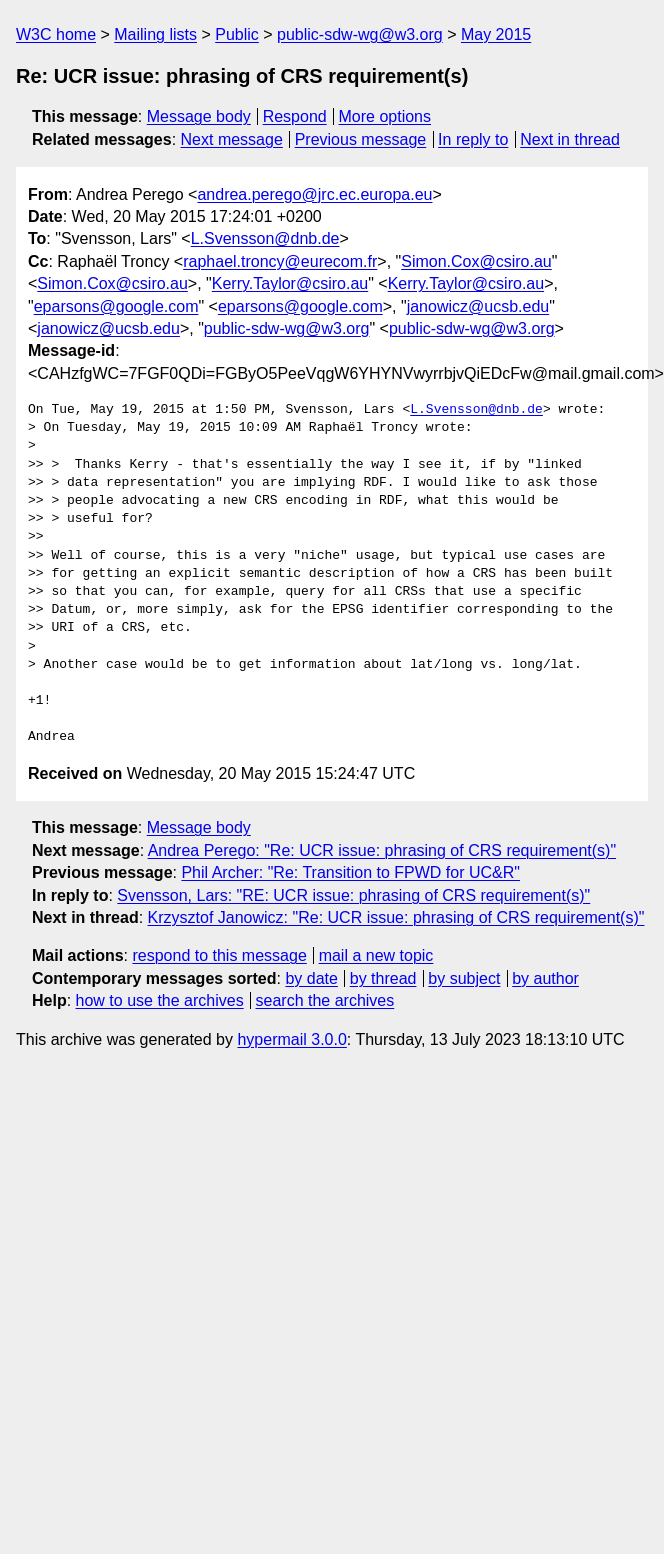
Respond (295, 116)
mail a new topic (376, 955)
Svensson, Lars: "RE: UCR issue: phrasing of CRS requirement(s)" (353, 895)
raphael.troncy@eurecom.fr (280, 261)
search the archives (325, 1000)
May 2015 (496, 34)
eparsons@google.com (116, 306)
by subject (464, 978)
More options (385, 116)
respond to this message (219, 955)
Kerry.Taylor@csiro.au (290, 283)
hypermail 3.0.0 (291, 1039)
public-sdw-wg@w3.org (360, 34)
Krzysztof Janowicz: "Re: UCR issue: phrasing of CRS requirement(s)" (396, 917)
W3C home (56, 34)
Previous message (361, 139)
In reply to (473, 139)
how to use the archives (160, 1000)
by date (311, 978)
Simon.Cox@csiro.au (476, 261)
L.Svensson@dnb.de (265, 238)
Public (237, 34)
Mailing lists (155, 34)
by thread (383, 978)
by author (545, 978)
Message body (199, 116)
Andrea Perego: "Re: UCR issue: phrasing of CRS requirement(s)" (382, 850)
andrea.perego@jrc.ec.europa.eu (314, 194)
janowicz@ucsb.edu (478, 306)
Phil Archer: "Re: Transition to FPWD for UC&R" (350, 872)
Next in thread (570, 139)
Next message (232, 139)
